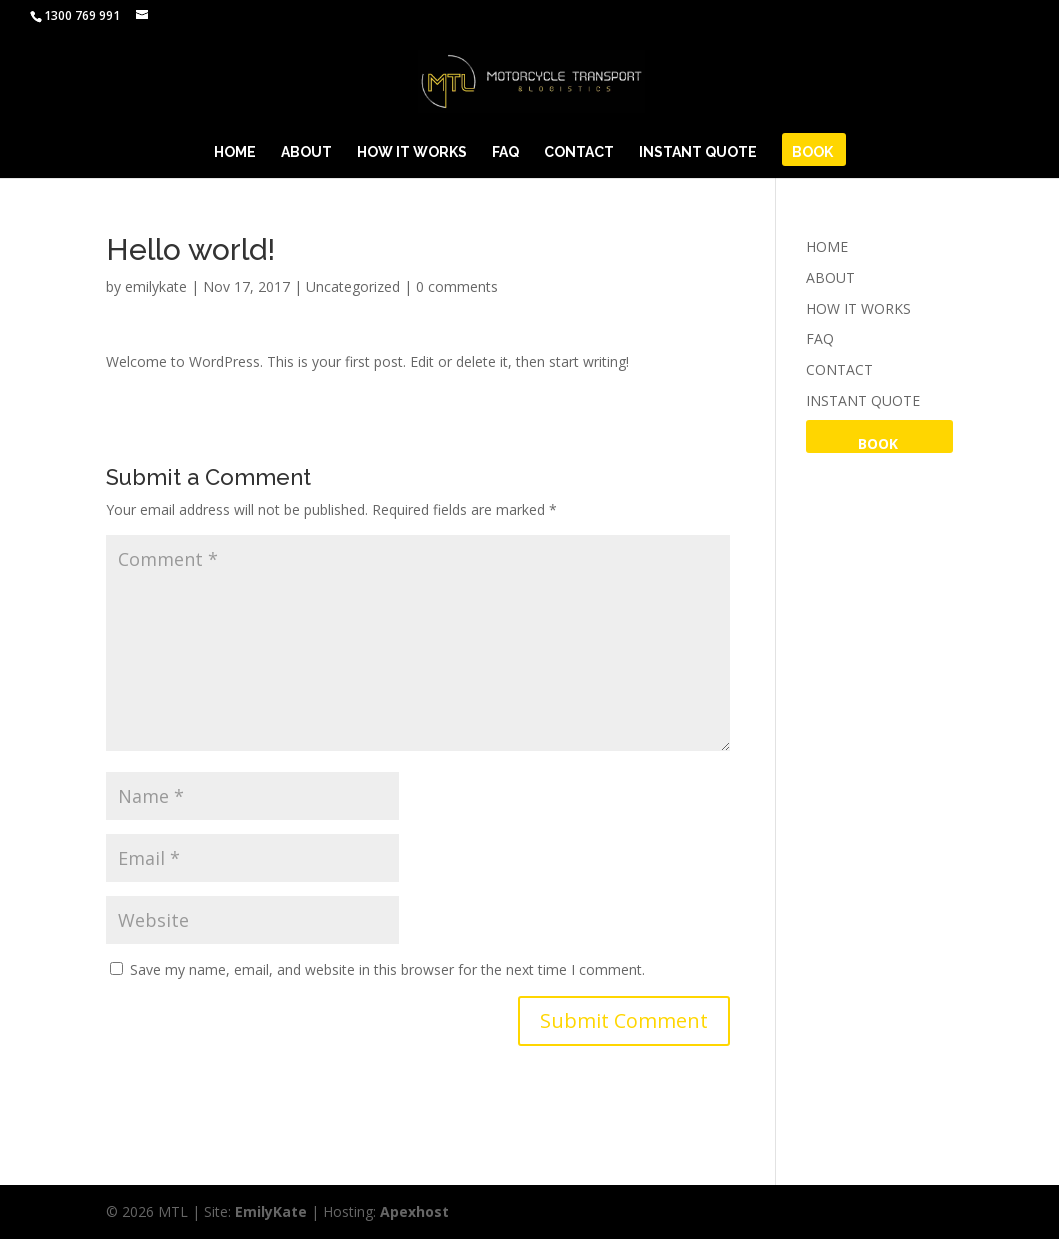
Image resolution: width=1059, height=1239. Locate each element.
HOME (235, 152)
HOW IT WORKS (412, 152)
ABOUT (306, 152)
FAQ (505, 152)
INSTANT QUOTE (698, 152)
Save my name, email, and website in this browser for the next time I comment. (387, 969)
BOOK (812, 152)
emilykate (156, 286)
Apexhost (414, 1211)
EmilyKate (271, 1211)
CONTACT (579, 152)
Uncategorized (353, 286)
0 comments (457, 286)
